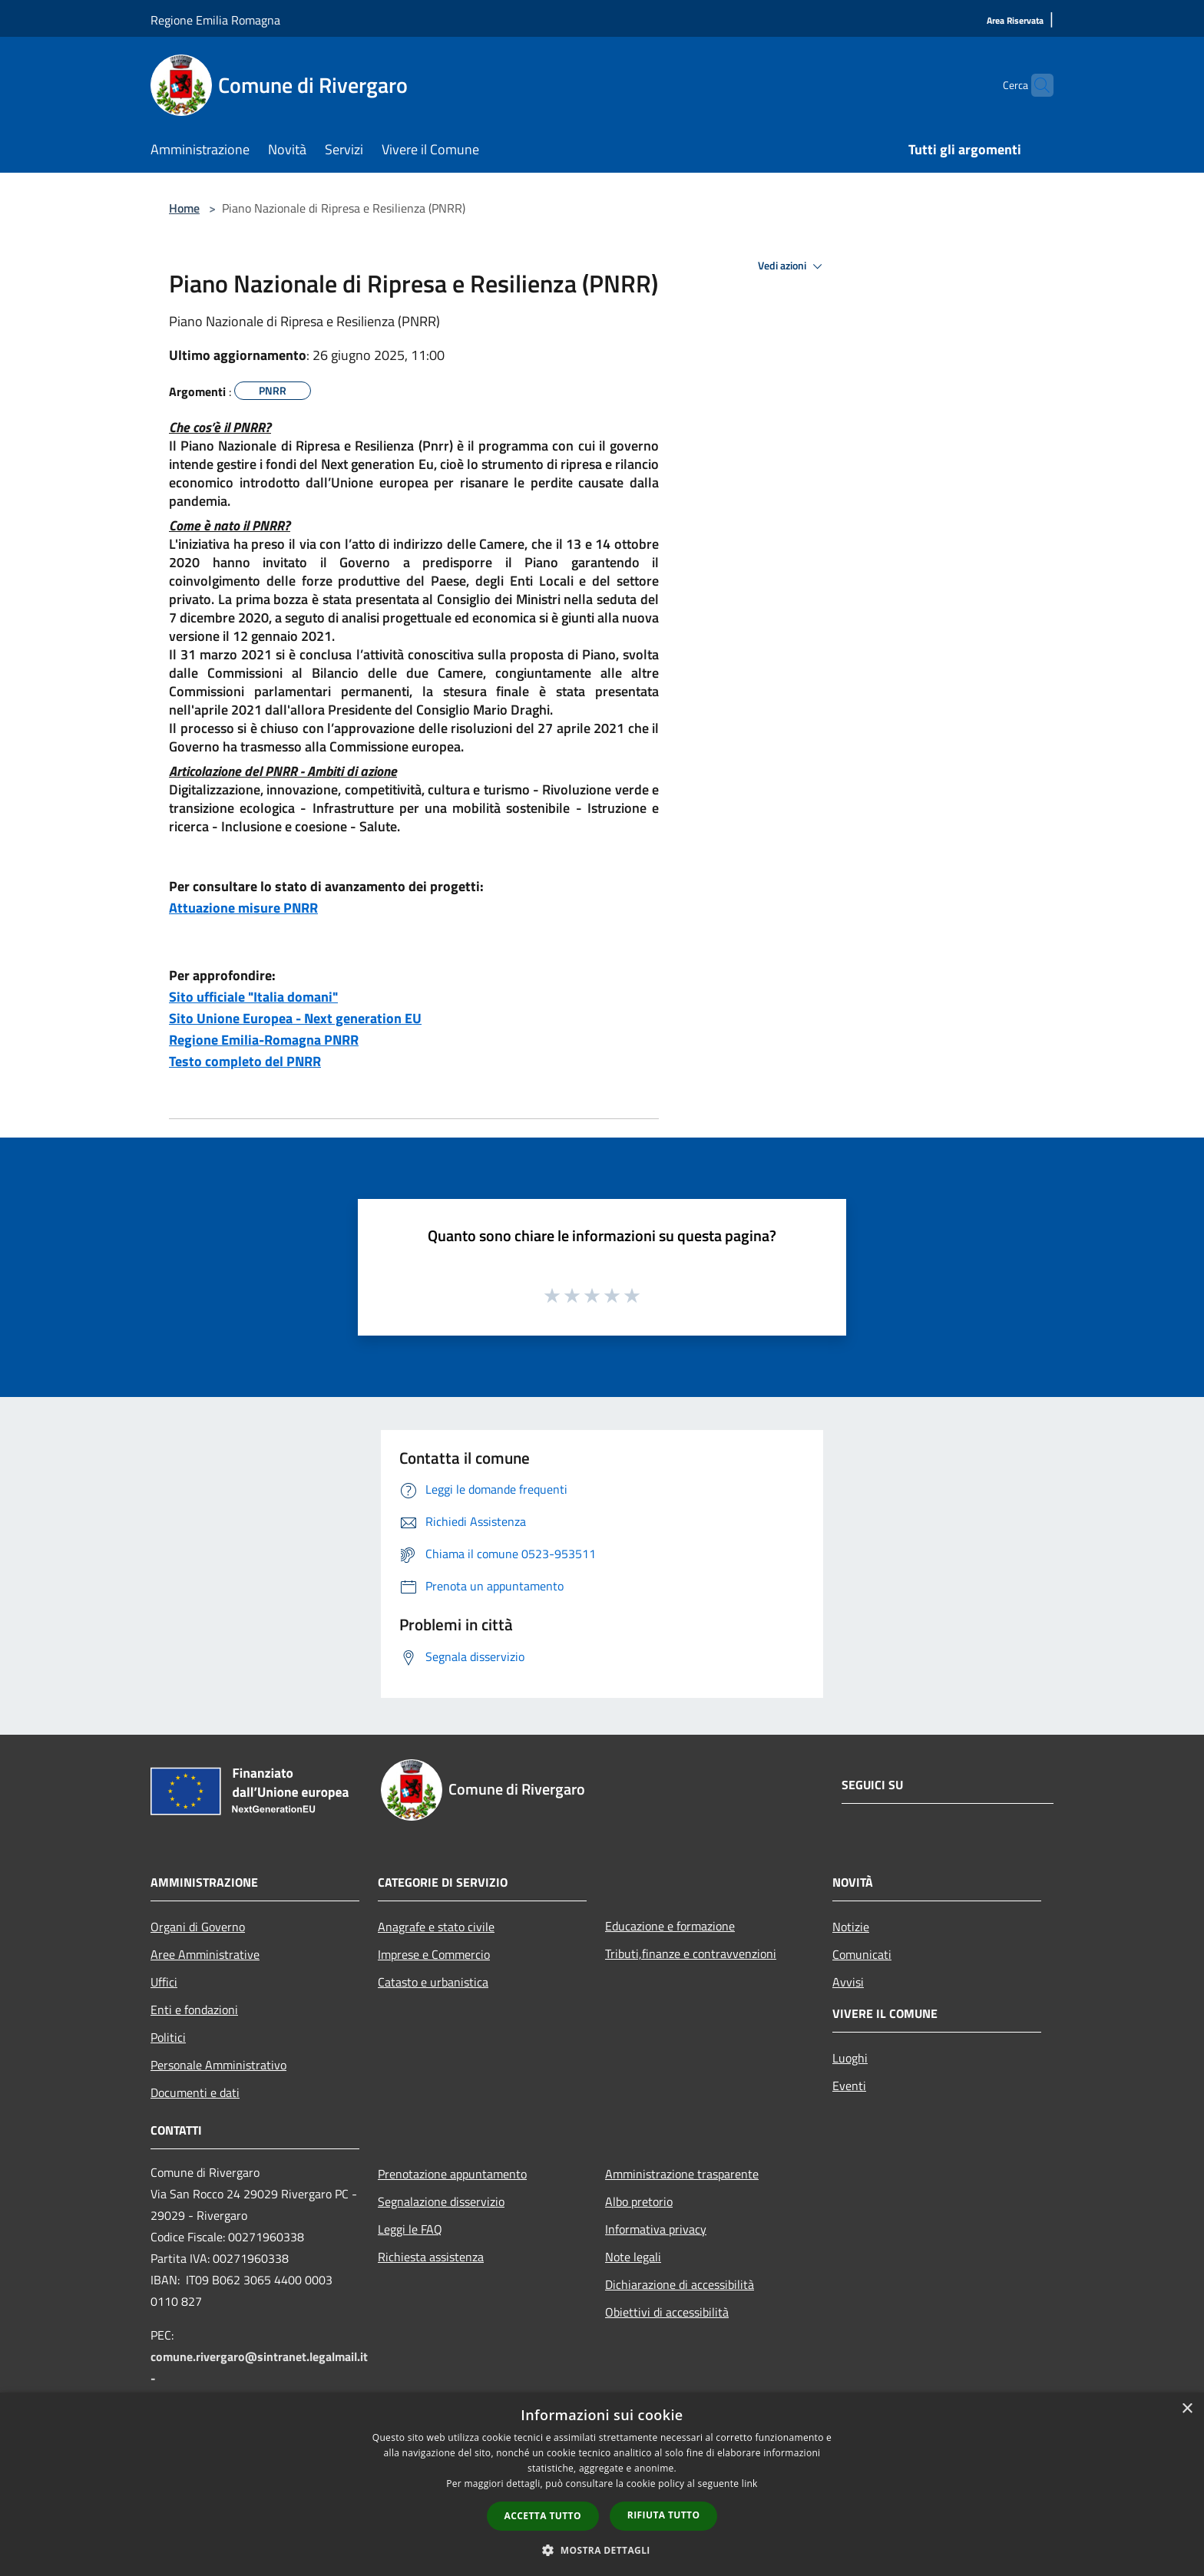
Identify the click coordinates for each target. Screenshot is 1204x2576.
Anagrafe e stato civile (436, 1926)
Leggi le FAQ (410, 2229)
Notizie (850, 1926)
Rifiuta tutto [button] (663, 2515)
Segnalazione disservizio (441, 2201)
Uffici (163, 1982)
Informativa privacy (655, 2229)
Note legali (633, 2256)
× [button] (1186, 2409)
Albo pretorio (639, 2201)
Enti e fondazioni (194, 2009)
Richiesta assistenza (431, 2256)
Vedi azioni (792, 266)
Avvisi (848, 1982)
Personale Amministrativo (218, 2065)
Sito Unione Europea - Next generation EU (295, 1018)
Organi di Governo (197, 1926)
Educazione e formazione (670, 1926)
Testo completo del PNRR (245, 1061)
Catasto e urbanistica (433, 1982)
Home (184, 208)
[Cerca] (1035, 85)
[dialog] (602, 2484)
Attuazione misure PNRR (243, 907)
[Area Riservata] (1015, 21)
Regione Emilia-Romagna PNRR (264, 1039)
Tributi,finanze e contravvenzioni (690, 1953)
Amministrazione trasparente (682, 2174)
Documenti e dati (195, 2092)
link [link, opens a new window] (750, 2483)
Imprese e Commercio (434, 1954)
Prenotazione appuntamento (452, 2174)
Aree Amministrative (205, 1954)
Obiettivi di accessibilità (667, 2312)
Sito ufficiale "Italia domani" (253, 996)
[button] (602, 2550)
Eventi (849, 2085)
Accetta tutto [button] (542, 2515)
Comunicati (861, 1954)
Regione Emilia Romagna (215, 20)
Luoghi (850, 2058)
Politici (168, 2037)
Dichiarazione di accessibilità (679, 2284)
